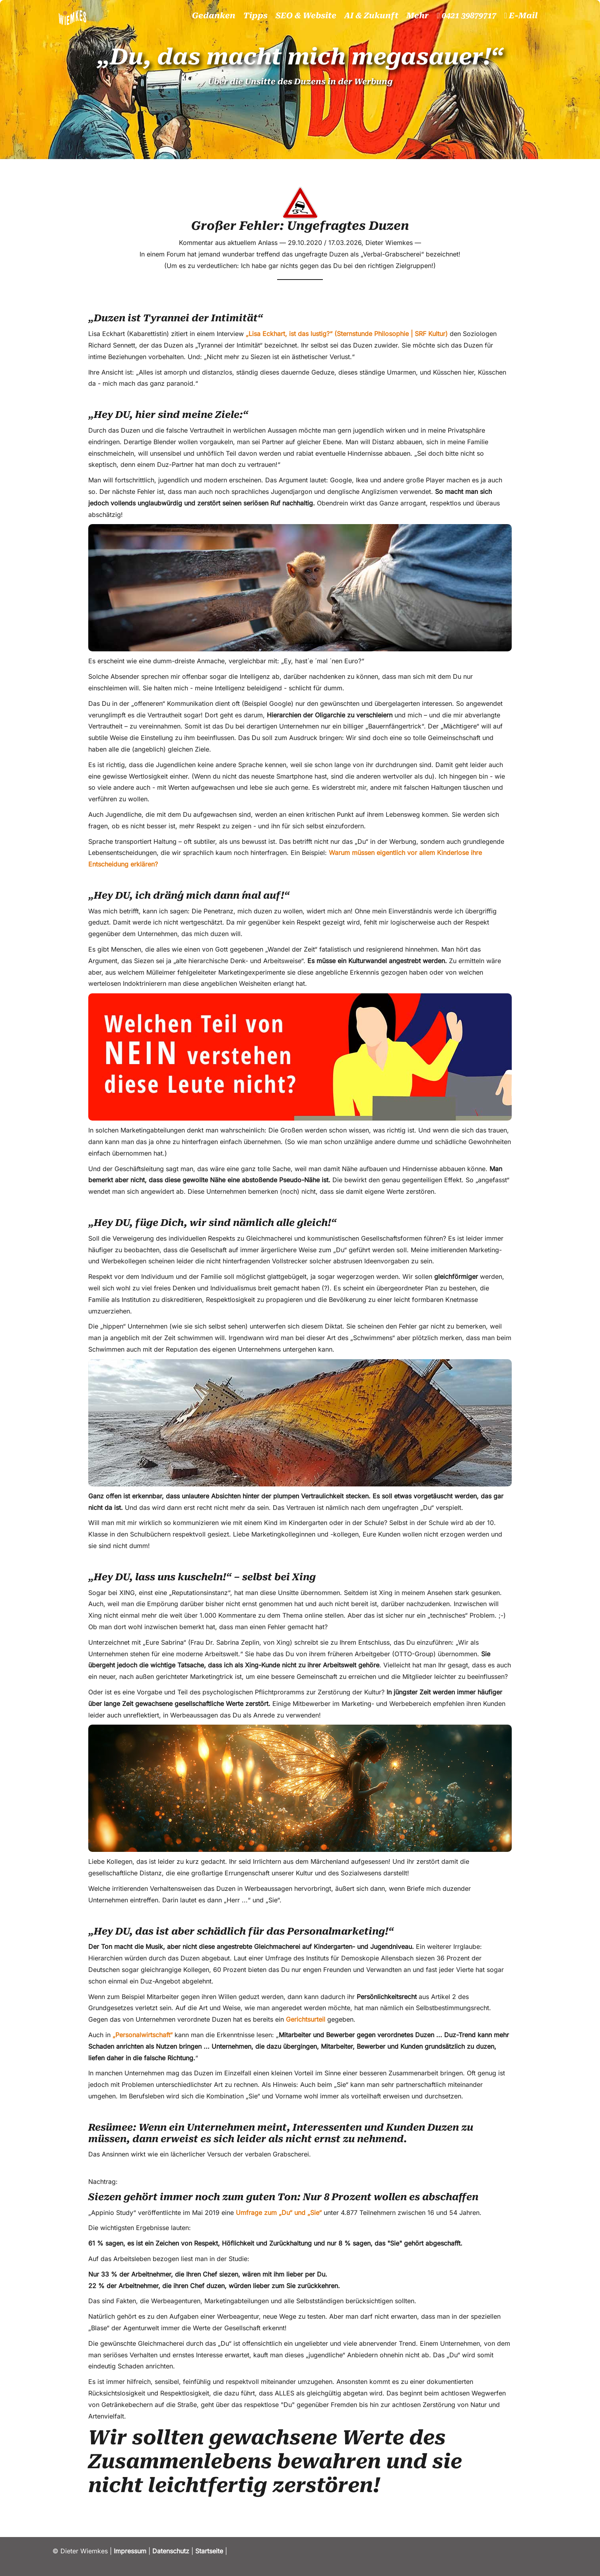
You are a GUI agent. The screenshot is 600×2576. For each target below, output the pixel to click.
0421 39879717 (466, 15)
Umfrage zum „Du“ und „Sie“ (279, 2213)
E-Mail (521, 15)
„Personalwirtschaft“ (143, 2035)
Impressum (130, 2551)
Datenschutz (170, 2551)
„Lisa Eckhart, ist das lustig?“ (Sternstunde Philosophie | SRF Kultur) (347, 334)
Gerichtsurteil (305, 2019)
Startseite (208, 2551)
